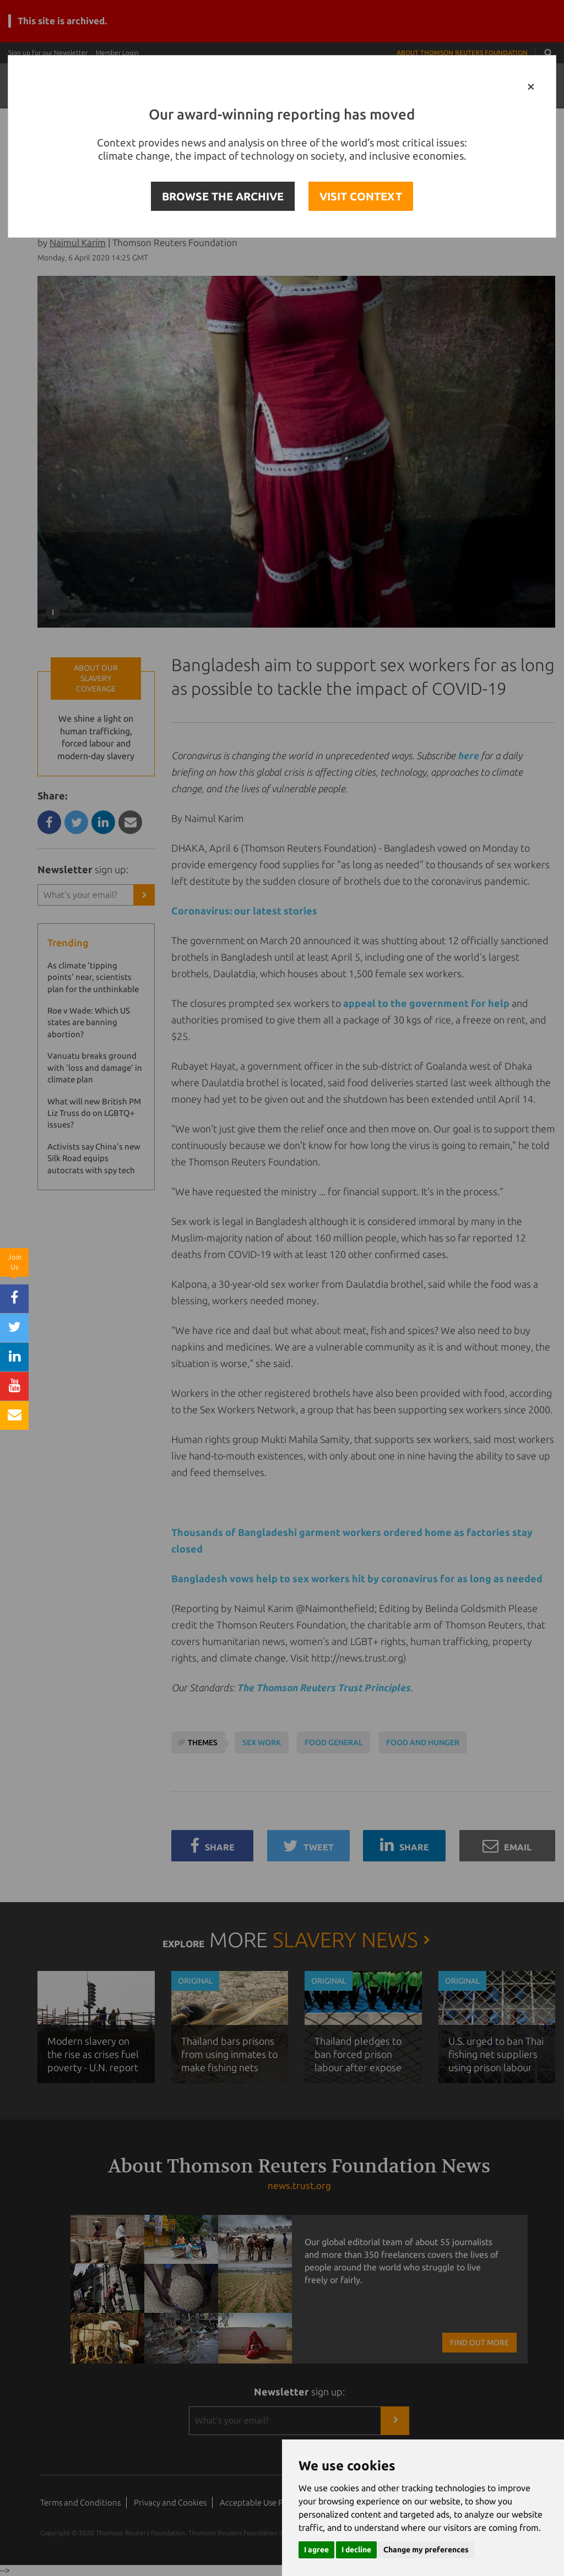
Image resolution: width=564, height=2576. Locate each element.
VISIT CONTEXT (360, 196)
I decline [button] (356, 2549)
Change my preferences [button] (426, 2549)
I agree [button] (316, 2549)
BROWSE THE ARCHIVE (223, 196)
